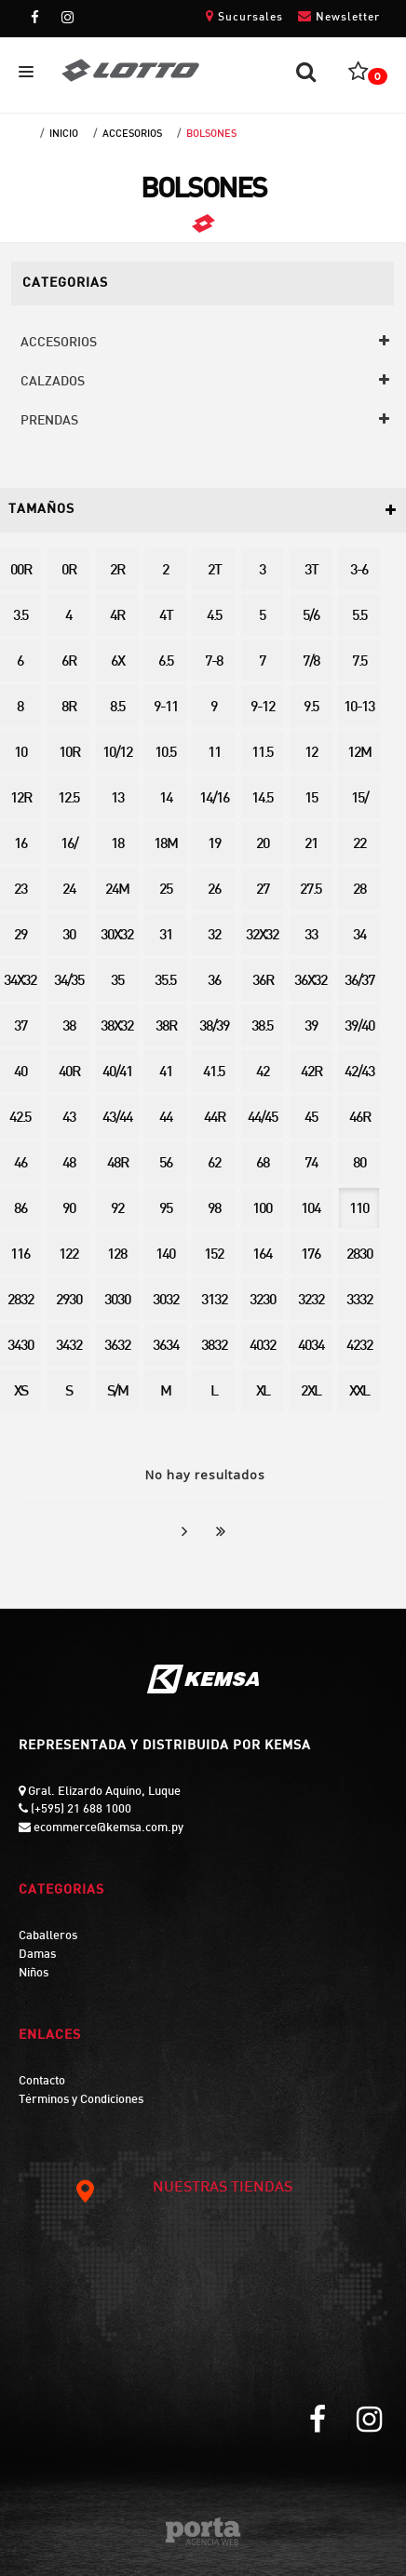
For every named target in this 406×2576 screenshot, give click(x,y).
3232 (311, 1301)
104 (310, 1210)
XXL (359, 1392)
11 (214, 754)
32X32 (262, 936)
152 (213, 1255)
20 (262, 845)
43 (68, 1119)
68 (262, 1164)
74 (311, 1164)
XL (262, 1392)
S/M (117, 1392)
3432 (69, 1347)
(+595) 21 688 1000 (79, 1809)
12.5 (68, 799)
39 (311, 1027)
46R (359, 1119)
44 (165, 1119)
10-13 (359, 708)
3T (311, 571)
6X (117, 662)
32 (214, 936)
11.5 (262, 754)
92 (117, 1210)
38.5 (262, 1027)
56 (165, 1164)
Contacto (42, 2081)
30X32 (117, 936)
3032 (166, 1301)
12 (311, 754)
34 (359, 936)
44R (214, 1119)
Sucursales (244, 16)
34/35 (69, 982)
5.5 (359, 617)
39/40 (359, 1027)
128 (117, 1255)
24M (117, 890)
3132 (214, 1301)
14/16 (214, 799)
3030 (117, 1301)
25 (165, 890)
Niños (33, 1973)
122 (68, 1255)
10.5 (165, 754)
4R (117, 617)
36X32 (310, 982)
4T (165, 617)
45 (311, 1119)
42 (262, 1073)
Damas (37, 1955)
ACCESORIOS (132, 134)
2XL (310, 1392)
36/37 (359, 982)
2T (214, 571)
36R (262, 982)
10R (69, 754)
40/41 (117, 1073)
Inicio (63, 134)
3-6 (359, 571)
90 (68, 1210)
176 (310, 1255)
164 (262, 1255)
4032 (263, 1347)
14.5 (262, 799)
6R (68, 662)
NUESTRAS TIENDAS (182, 2188)
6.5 (165, 662)
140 (165, 1255)
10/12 (117, 754)
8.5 (117, 708)
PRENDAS (49, 421)
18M (165, 845)
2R (117, 571)
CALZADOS (52, 382)
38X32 (117, 1027)
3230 (263, 1301)
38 (68, 1027)
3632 (117, 1347)
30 (68, 936)
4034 (311, 1347)
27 (262, 890)
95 (165, 1210)
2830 (359, 1255)
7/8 (311, 662)
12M (359, 754)
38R (166, 1027)
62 (214, 1164)
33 (311, 936)
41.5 (213, 1073)
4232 (359, 1347)
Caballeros (48, 1936)
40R (69, 1073)
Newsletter (339, 16)
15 (311, 799)
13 (117, 799)
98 (214, 1210)
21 (311, 845)
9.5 (311, 708)
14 (165, 799)
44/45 (262, 1119)
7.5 (359, 662)
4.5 (214, 617)
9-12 (262, 708)
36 (214, 982)
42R (311, 1073)
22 (359, 845)
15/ (359, 799)
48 (68, 1164)
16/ (69, 845)
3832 (214, 1347)
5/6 (311, 617)
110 (359, 1210)
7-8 (214, 662)
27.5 (310, 890)
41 (165, 1073)
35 (117, 982)
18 (117, 845)
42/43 (359, 1073)
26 (214, 890)
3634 (166, 1347)
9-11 (166, 708)
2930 (69, 1301)
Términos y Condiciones (81, 2100)
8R (68, 708)
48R (117, 1164)
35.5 (165, 982)
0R (68, 571)
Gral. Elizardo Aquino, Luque (103, 1792)
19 (214, 845)
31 (165, 936)
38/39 (214, 1027)
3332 (359, 1301)
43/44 (117, 1119)
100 (262, 1210)
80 (359, 1164)
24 (68, 890)
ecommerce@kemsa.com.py (107, 1828)
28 (359, 890)
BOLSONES (211, 134)
